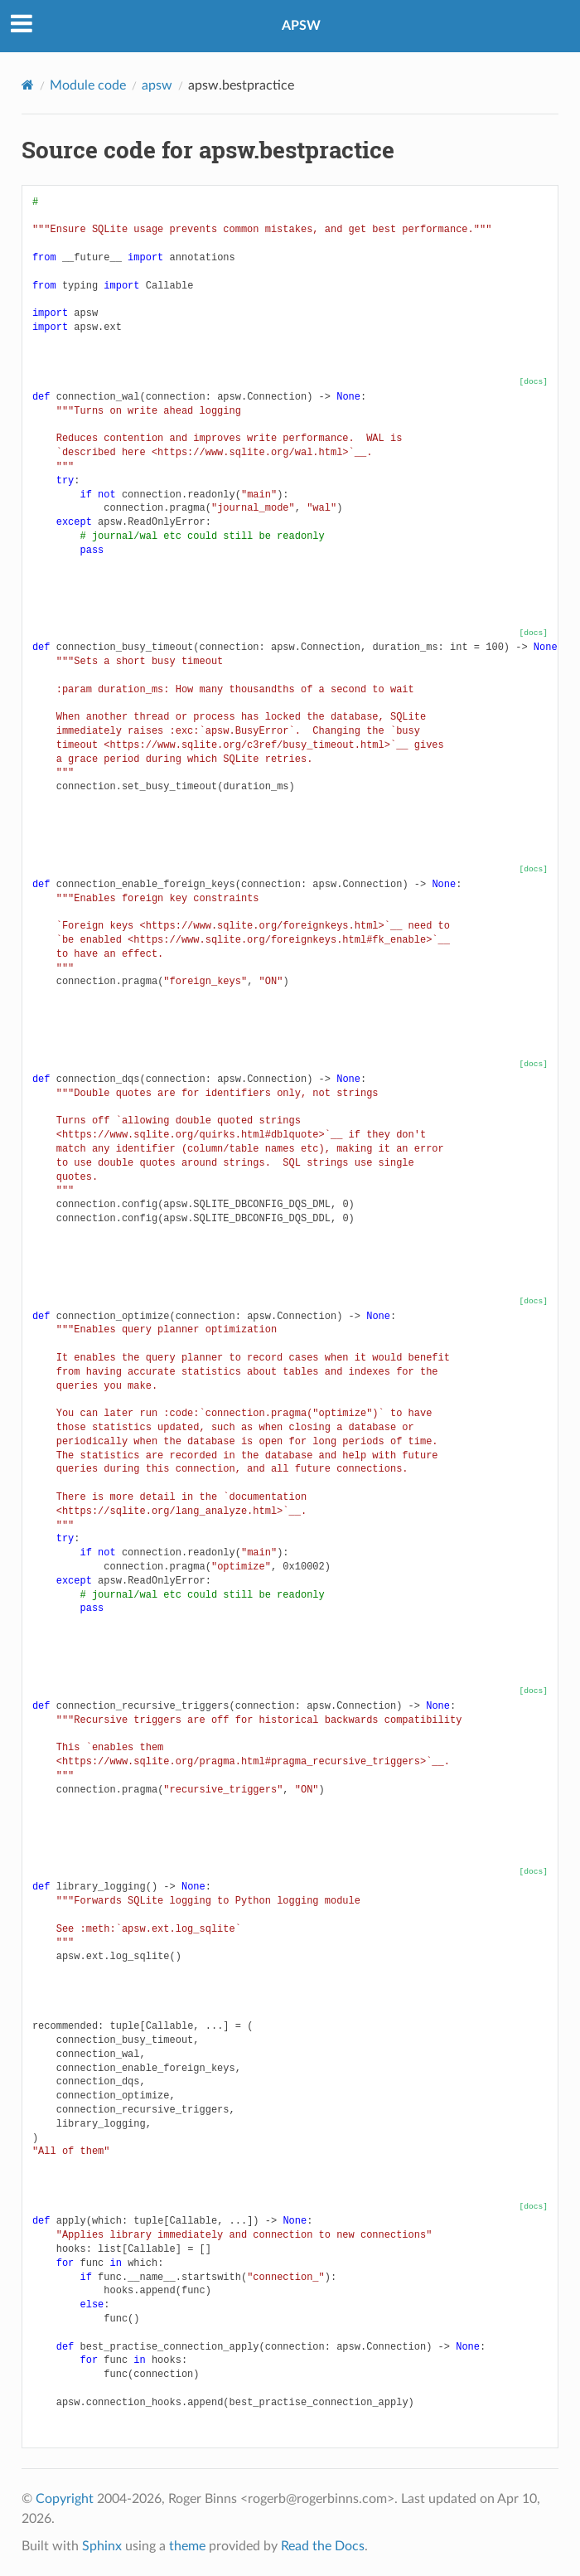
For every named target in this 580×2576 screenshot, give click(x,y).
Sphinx (102, 2546)
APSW (301, 25)
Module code (88, 85)
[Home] (28, 85)
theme (187, 2546)
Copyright (65, 2499)
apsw (157, 85)
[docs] (534, 381)
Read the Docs (323, 2546)
